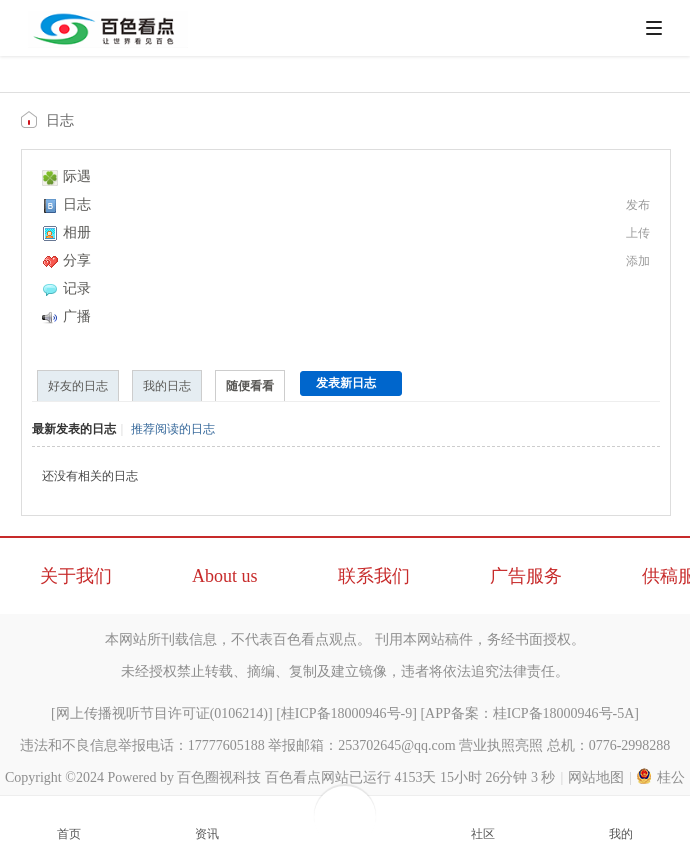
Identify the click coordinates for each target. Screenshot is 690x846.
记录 (66, 288)
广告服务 (526, 576)
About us (225, 576)
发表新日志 (346, 383)
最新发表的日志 (74, 429)
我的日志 (167, 386)
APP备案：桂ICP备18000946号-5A (529, 713)
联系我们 (374, 576)
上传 (638, 233)
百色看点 (31, 120)
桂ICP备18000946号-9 (346, 713)
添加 (638, 261)
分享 (66, 260)
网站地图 (596, 777)
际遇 (66, 176)
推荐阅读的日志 (173, 429)
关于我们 (76, 576)
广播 (66, 316)
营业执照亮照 (501, 745)
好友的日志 (78, 386)
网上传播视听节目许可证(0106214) (162, 713)
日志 (60, 120)
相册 (66, 232)
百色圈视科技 (219, 777)
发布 (638, 205)
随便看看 (250, 386)
